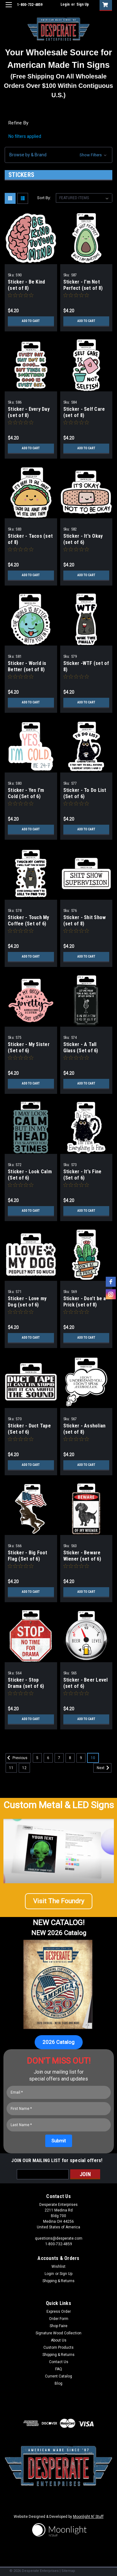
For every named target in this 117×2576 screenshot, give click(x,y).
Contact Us (58, 2362)
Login (65, 4)
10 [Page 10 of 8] (93, 1758)
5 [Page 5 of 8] (37, 1758)
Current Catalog (58, 2376)
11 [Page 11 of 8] (11, 1768)
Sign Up (82, 4)
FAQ (58, 2369)
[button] (58, 155)
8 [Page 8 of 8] (70, 1758)
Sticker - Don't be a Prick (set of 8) (84, 1302)
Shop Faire (58, 2326)
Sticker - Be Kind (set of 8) (26, 285)
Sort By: (44, 197)
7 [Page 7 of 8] (59, 1758)
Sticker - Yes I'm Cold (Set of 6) (26, 793)
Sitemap (68, 2571)
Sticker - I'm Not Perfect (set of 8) (83, 285)
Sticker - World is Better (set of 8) (27, 666)
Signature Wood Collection (58, 2333)
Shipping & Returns (58, 2281)
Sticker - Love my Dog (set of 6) (27, 1302)
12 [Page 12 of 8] (24, 1768)
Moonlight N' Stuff (88, 2516)
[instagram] (111, 1294)
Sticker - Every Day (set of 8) (29, 412)
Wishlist (58, 2266)
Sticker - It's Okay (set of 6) (83, 539)
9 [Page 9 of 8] (81, 1758)
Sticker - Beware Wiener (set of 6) (82, 1556)
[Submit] (58, 2141)
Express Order (58, 2311)
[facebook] (111, 1282)
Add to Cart (31, 321)
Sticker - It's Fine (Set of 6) (82, 1175)
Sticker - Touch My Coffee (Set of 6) (28, 920)
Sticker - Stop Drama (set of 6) (26, 1683)
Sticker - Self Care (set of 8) (84, 412)
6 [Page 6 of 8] (48, 1758)
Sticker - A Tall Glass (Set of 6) (80, 1047)
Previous (16, 1758)
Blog (58, 2383)
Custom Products (58, 2347)
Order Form (58, 2319)
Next (104, 1768)
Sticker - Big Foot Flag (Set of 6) (27, 1556)
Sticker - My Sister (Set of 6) (29, 1047)
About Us (58, 2340)
